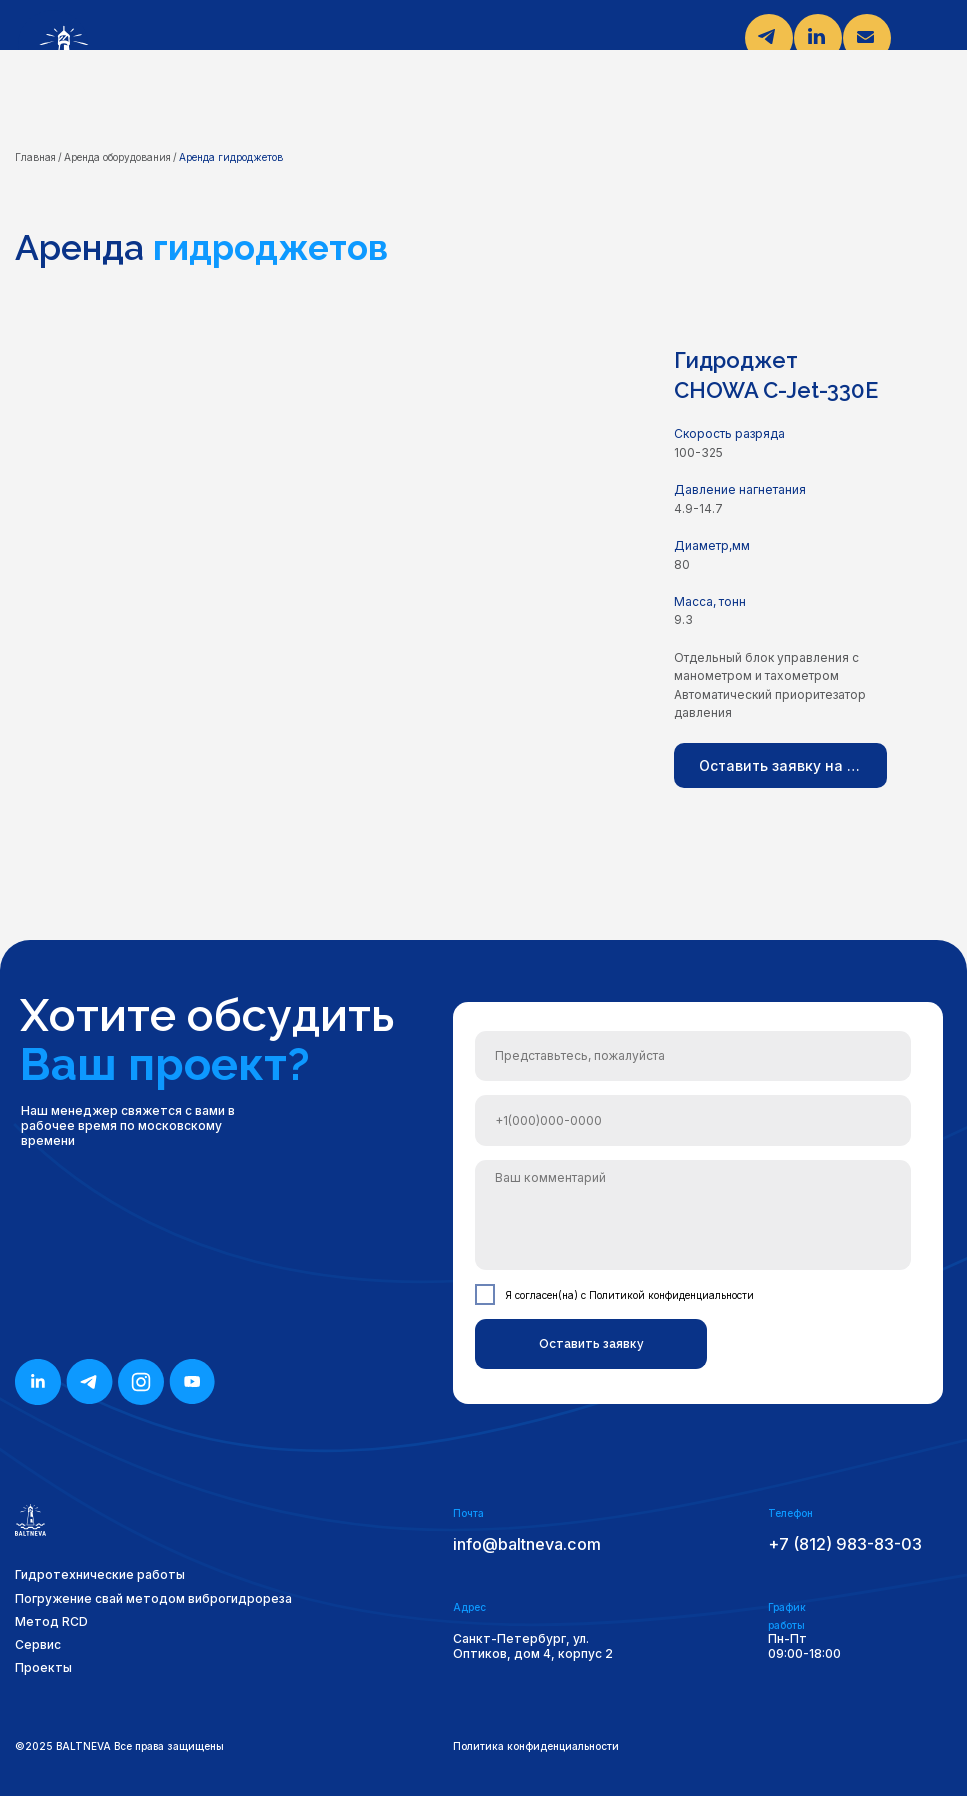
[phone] (693, 1120)
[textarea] (693, 1215)
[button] (780, 765)
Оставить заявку (591, 1344)
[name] (693, 1056)
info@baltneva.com (527, 1544)
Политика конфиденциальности (536, 1746)
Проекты (43, 1667)
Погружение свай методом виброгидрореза (153, 1598)
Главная (35, 157)
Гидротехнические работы (100, 1574)
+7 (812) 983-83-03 (845, 1544)
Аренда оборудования (117, 157)
